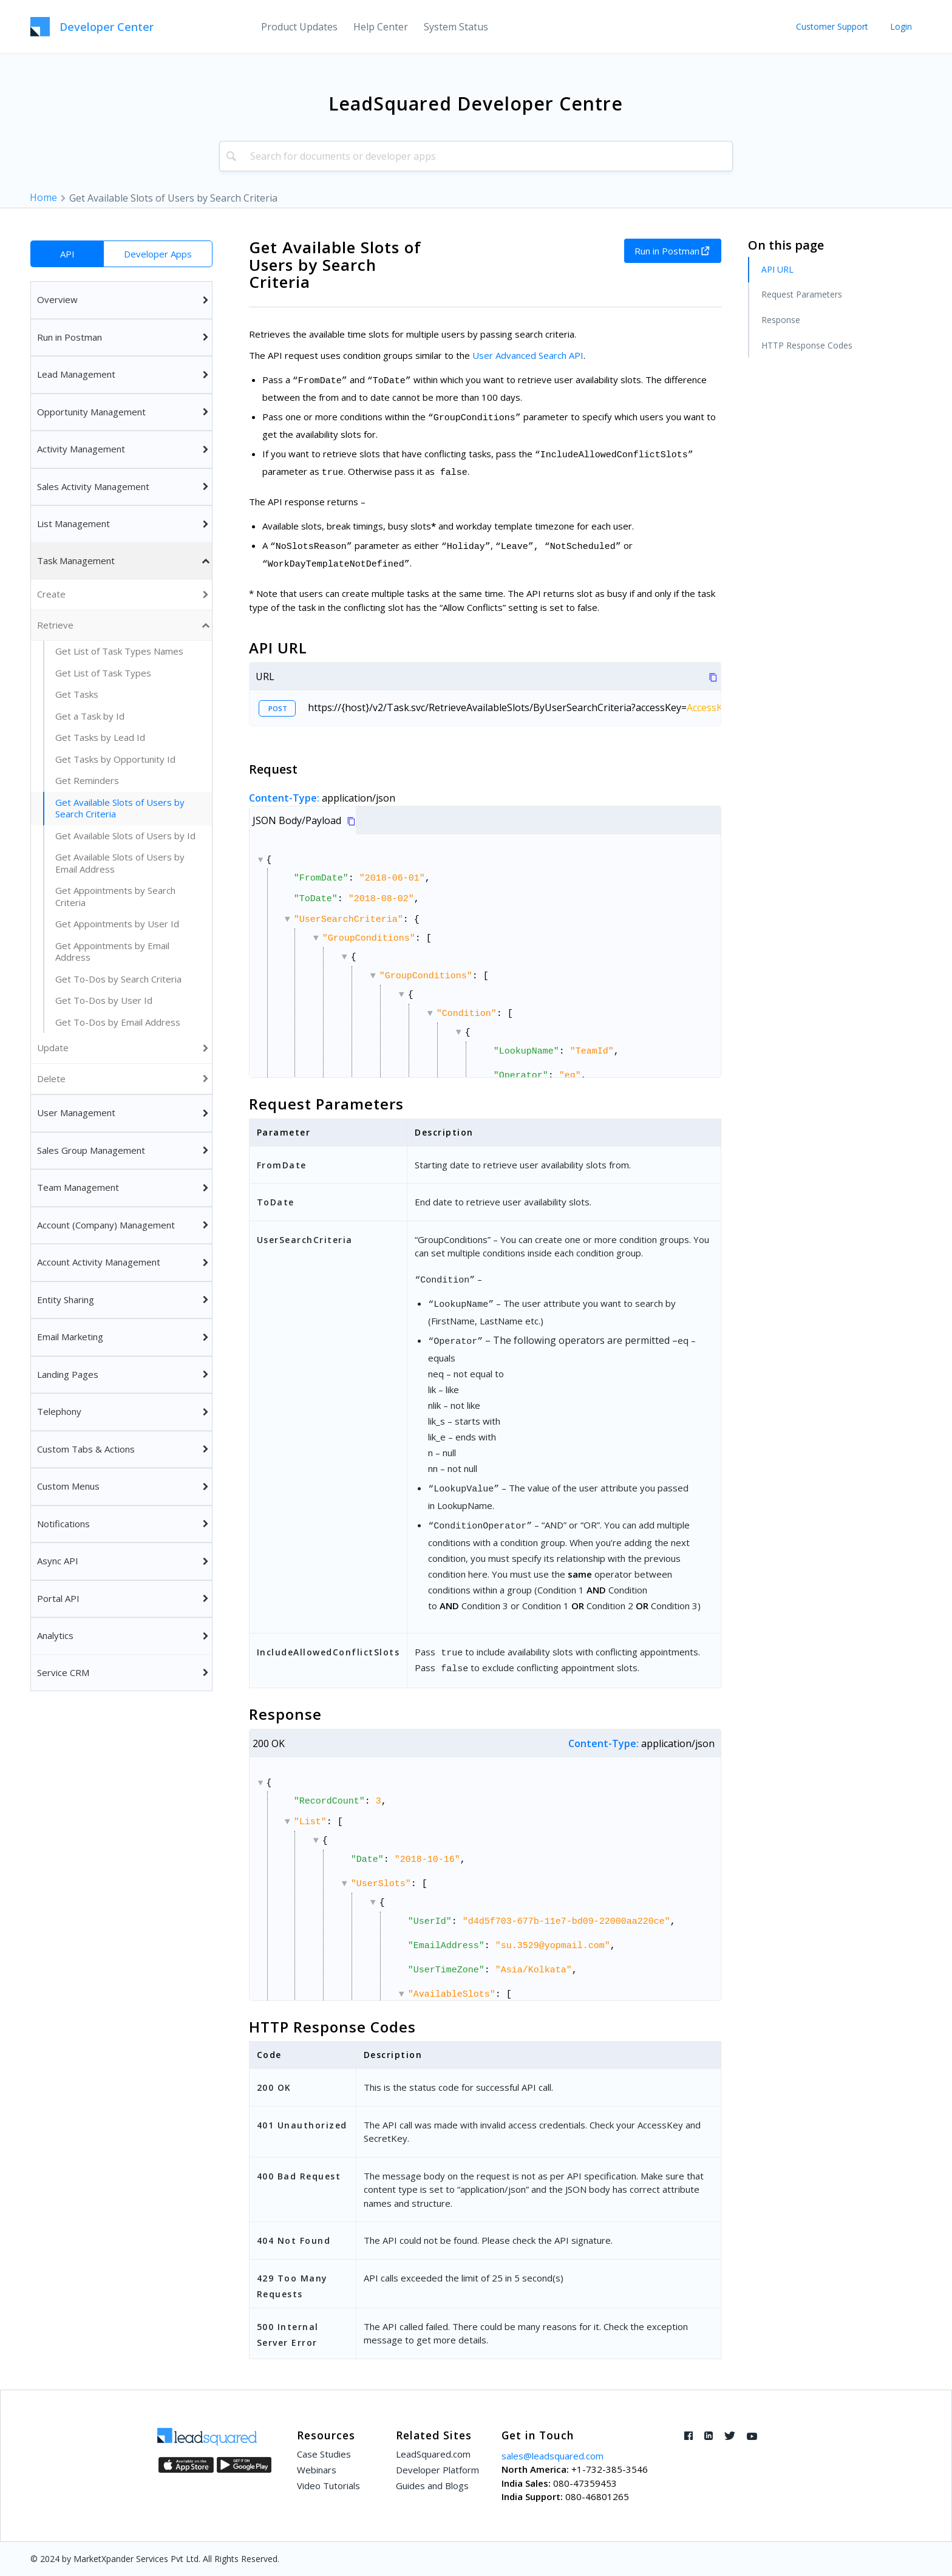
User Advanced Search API (527, 355)
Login (901, 26)
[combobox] (476, 156)
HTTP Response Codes (806, 345)
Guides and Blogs (432, 2485)
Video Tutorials (328, 2485)
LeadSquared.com (433, 2454)
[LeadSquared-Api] (92, 26)
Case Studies (324, 2454)
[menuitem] (299, 26)
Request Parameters (801, 294)
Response (780, 319)
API (67, 254)
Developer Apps (158, 254)
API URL (777, 269)
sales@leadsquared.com (552, 2456)
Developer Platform (437, 2470)
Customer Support (832, 26)
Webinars (316, 2470)
